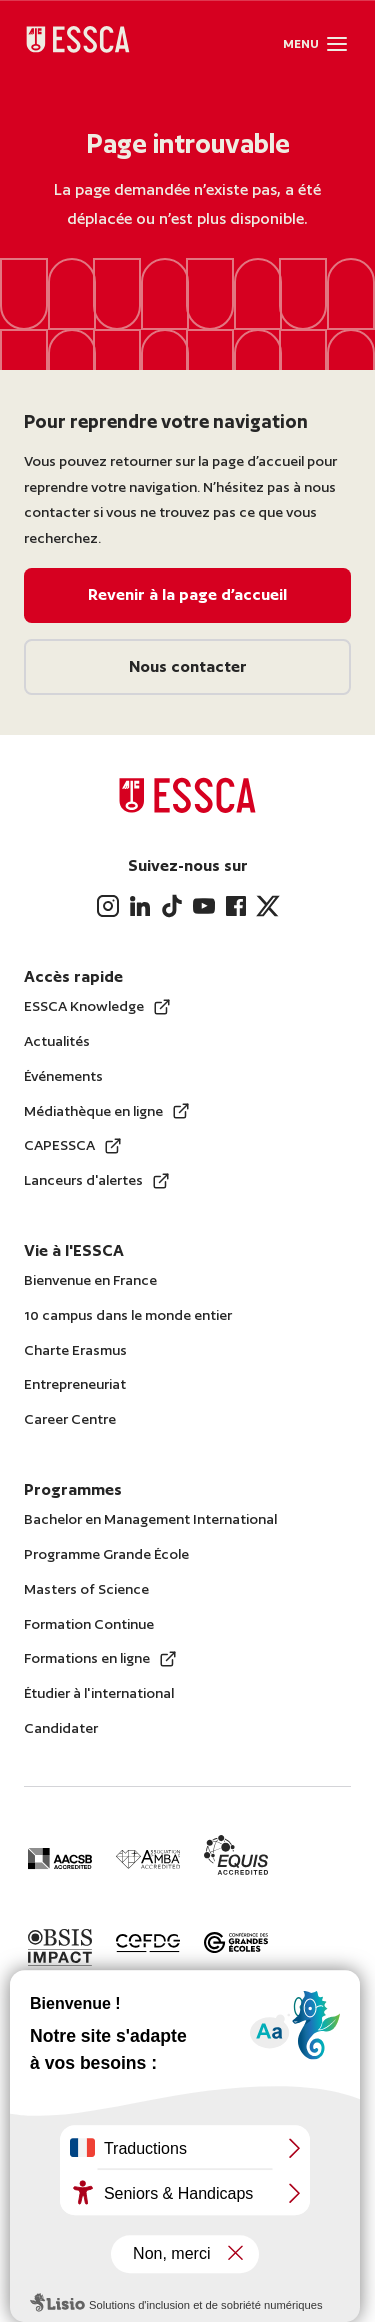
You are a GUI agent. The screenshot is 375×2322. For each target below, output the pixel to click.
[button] (337, 44)
